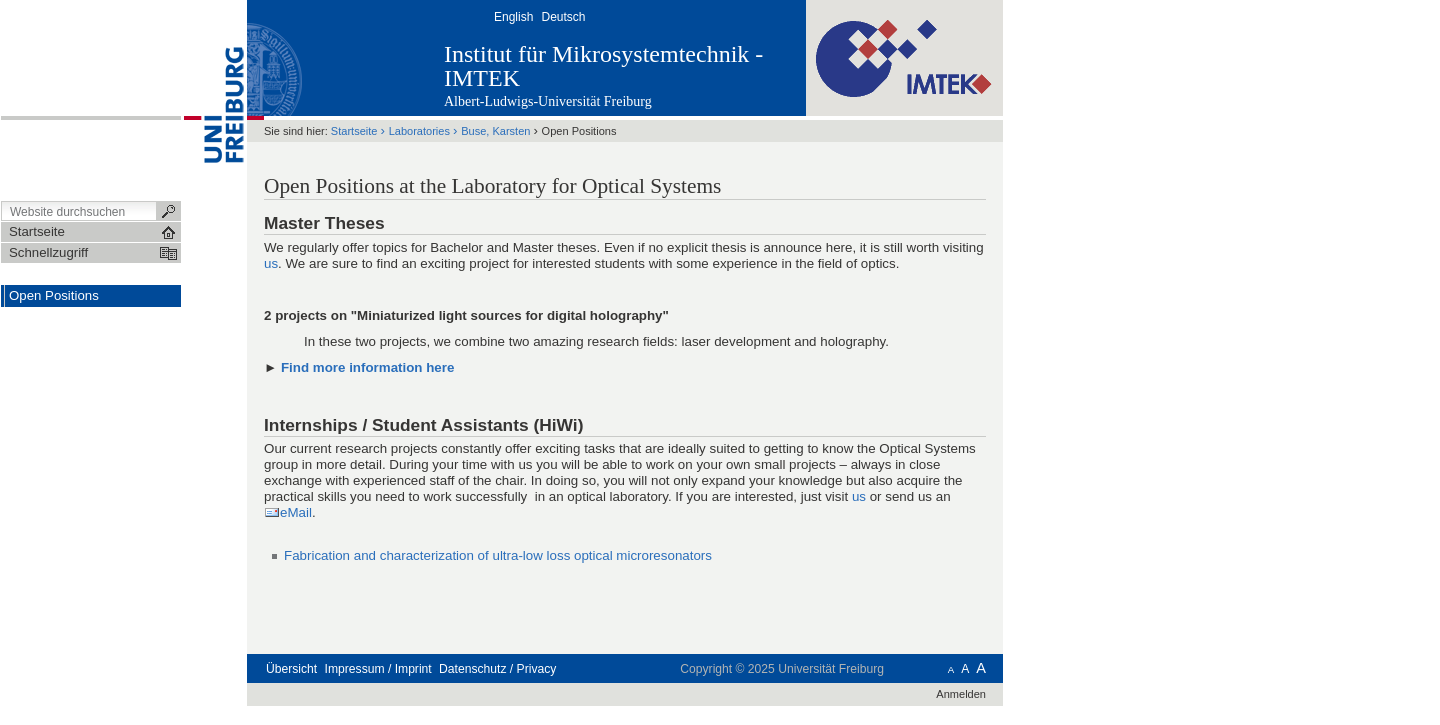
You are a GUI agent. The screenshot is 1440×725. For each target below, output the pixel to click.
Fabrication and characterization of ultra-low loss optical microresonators (498, 555)
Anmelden (961, 694)
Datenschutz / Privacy (497, 669)
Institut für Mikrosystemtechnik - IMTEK (603, 66)
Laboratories (419, 131)
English (513, 17)
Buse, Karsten (495, 131)
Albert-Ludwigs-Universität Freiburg (548, 101)
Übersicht (291, 669)
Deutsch (563, 17)
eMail (296, 512)
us (271, 263)
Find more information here (367, 367)
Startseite (354, 131)
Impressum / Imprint (378, 669)
